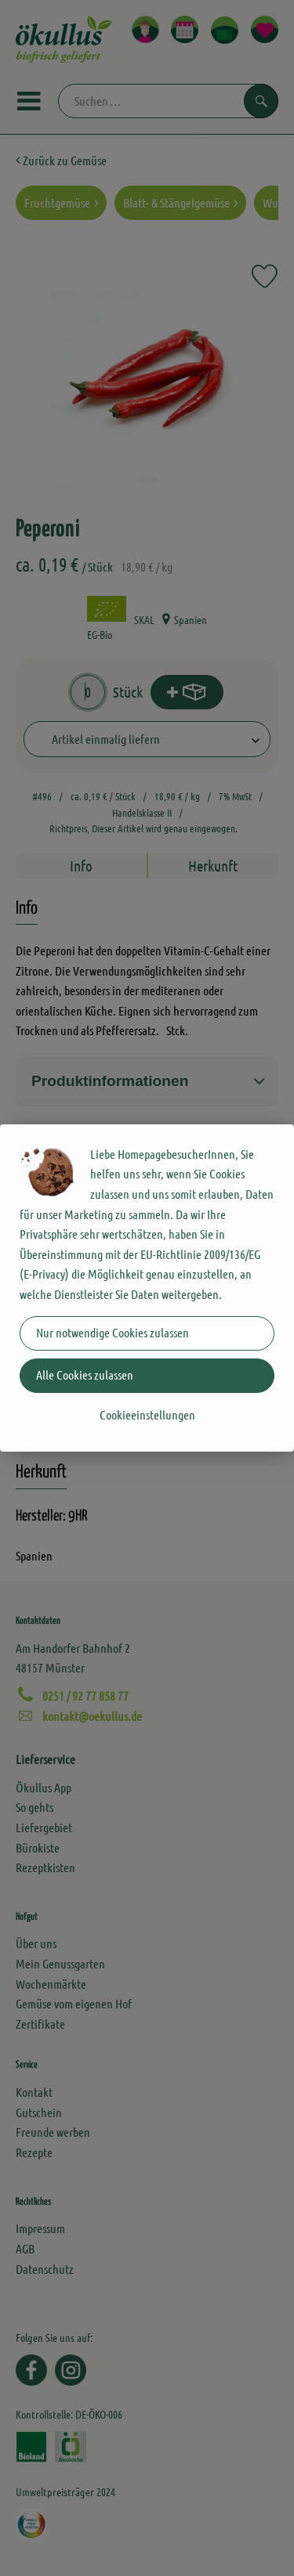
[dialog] (147, 1288)
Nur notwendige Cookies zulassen (112, 1332)
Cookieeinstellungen (147, 1414)
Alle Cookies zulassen (84, 1374)
